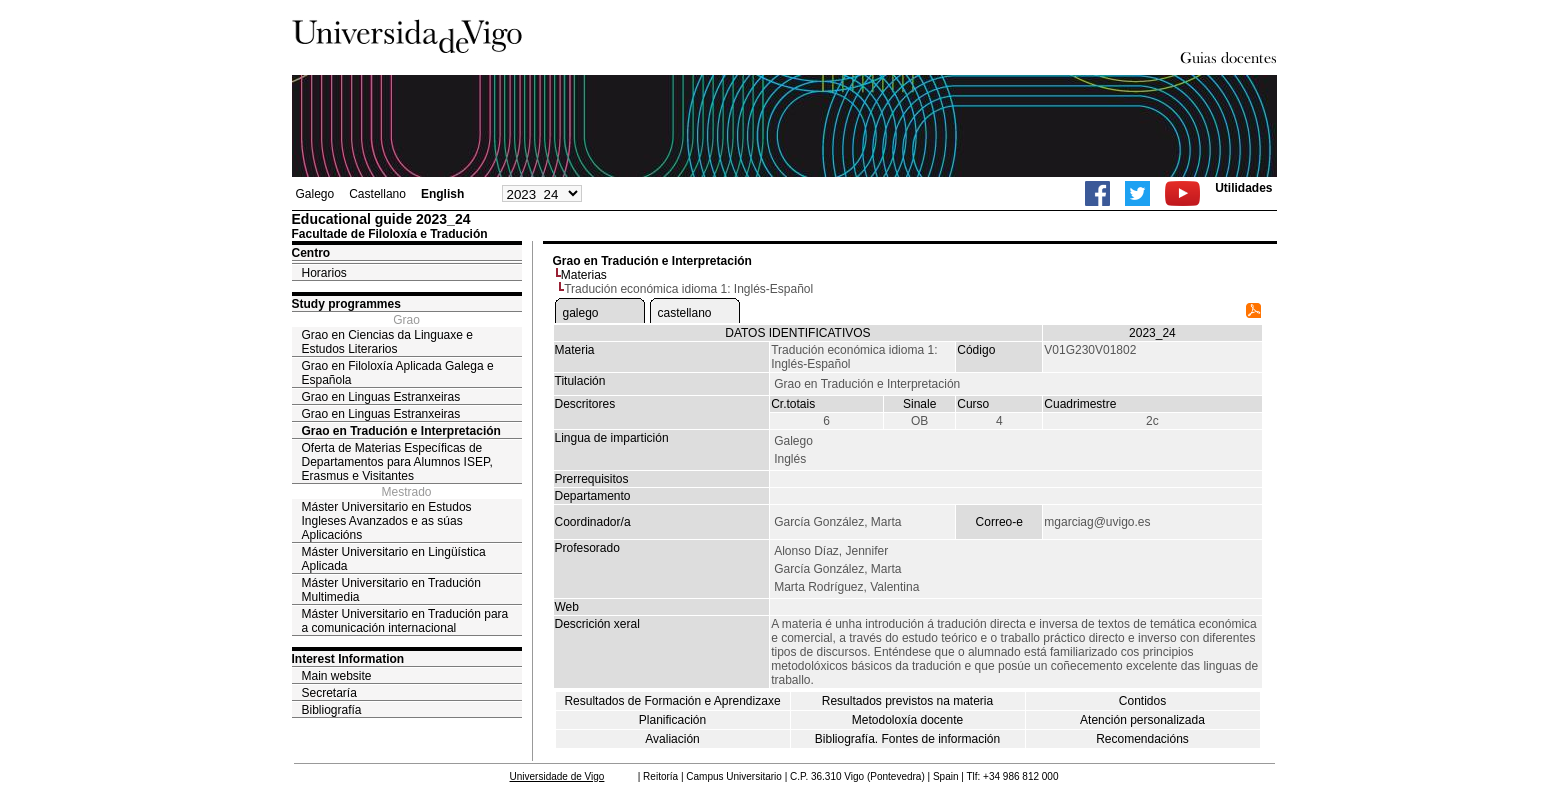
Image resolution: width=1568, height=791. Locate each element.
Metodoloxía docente (907, 720)
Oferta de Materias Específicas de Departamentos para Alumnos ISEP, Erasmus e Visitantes (397, 462)
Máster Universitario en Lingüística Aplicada (394, 559)
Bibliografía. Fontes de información (907, 739)
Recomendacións (1142, 739)
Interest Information (348, 659)
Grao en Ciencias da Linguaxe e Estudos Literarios (387, 342)
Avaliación (672, 739)
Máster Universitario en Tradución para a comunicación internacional (405, 621)
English (442, 194)
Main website (337, 676)
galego (581, 313)
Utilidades (1243, 188)
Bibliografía (332, 710)
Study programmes (346, 304)
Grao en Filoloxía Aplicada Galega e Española (398, 373)
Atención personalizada (1142, 720)
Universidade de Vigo (557, 776)
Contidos (1142, 701)
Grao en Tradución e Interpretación (401, 431)
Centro (311, 253)
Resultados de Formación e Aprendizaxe (672, 701)
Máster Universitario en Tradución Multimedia (391, 590)
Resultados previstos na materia (907, 701)
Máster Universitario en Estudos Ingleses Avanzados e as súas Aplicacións (387, 521)
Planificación (672, 720)
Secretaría (329, 693)
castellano (685, 313)
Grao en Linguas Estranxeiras (381, 397)
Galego (315, 194)
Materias (584, 275)
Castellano (377, 194)
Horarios (324, 273)
